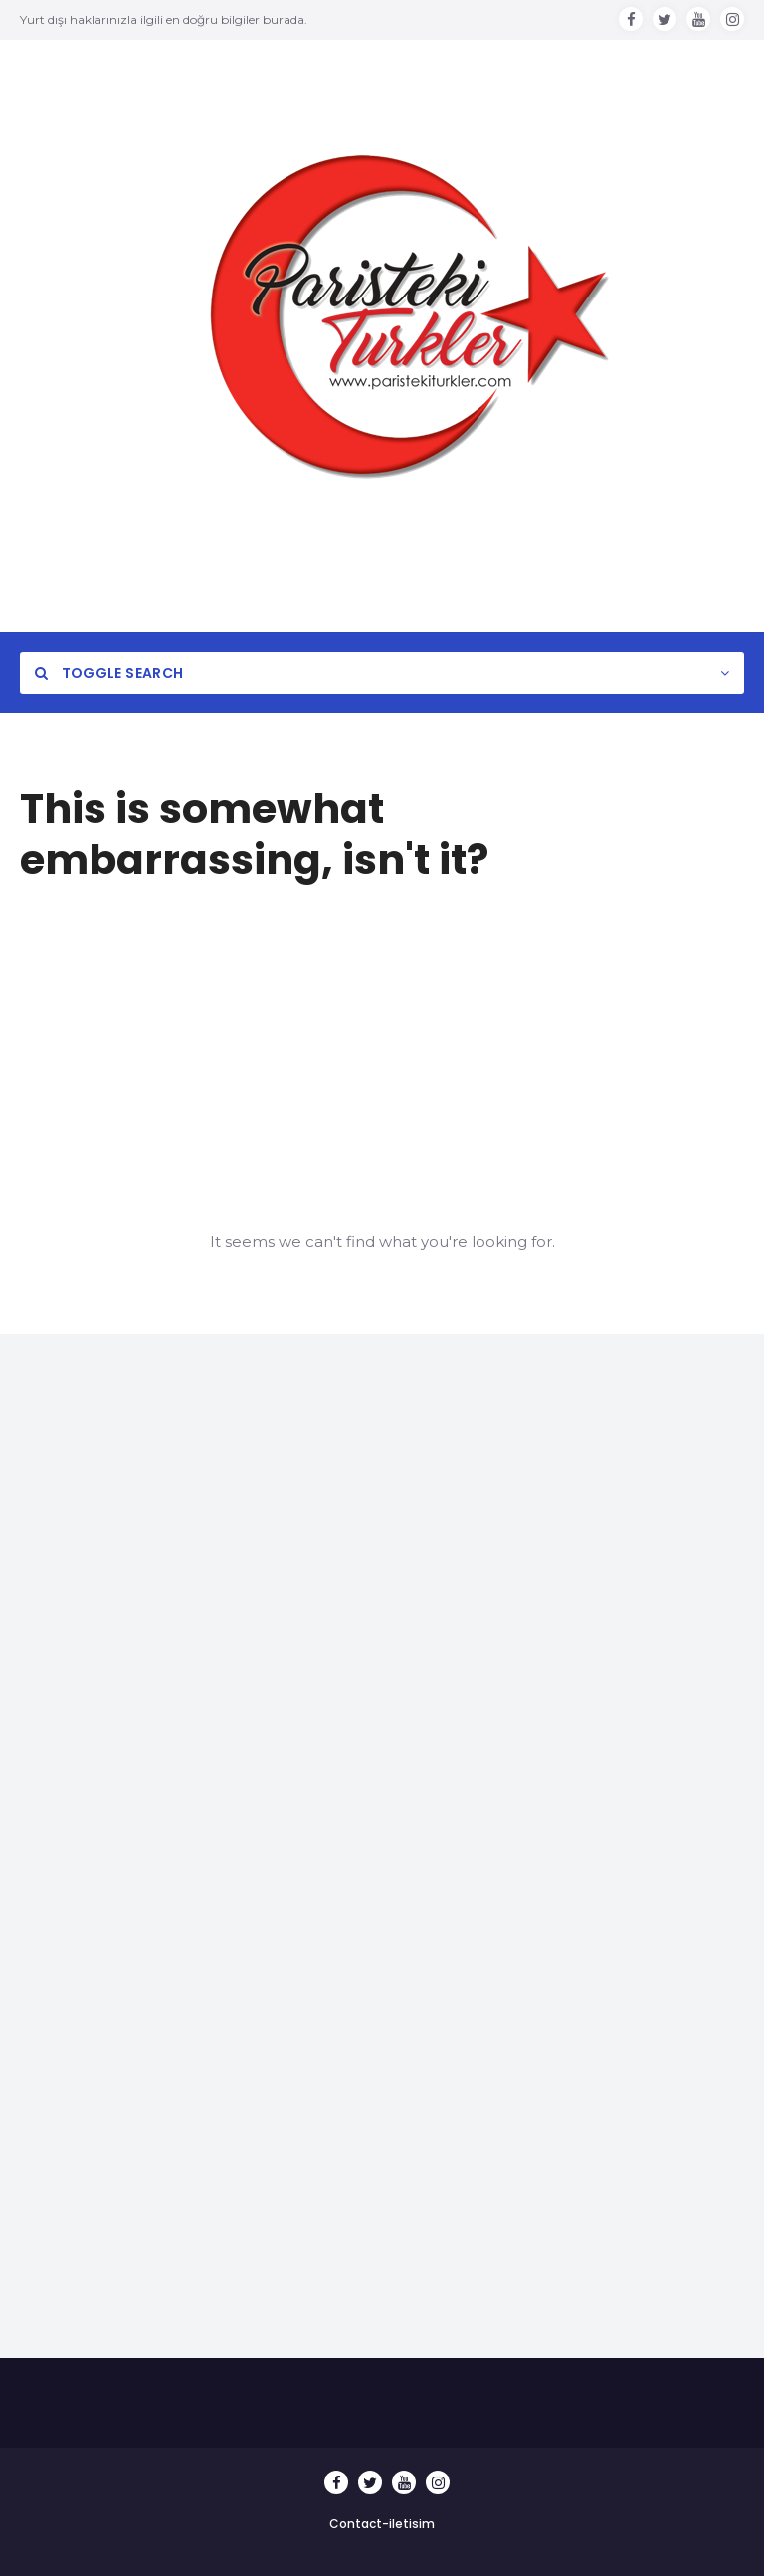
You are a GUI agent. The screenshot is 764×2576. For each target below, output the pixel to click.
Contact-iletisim (382, 2523)
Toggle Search (109, 673)
